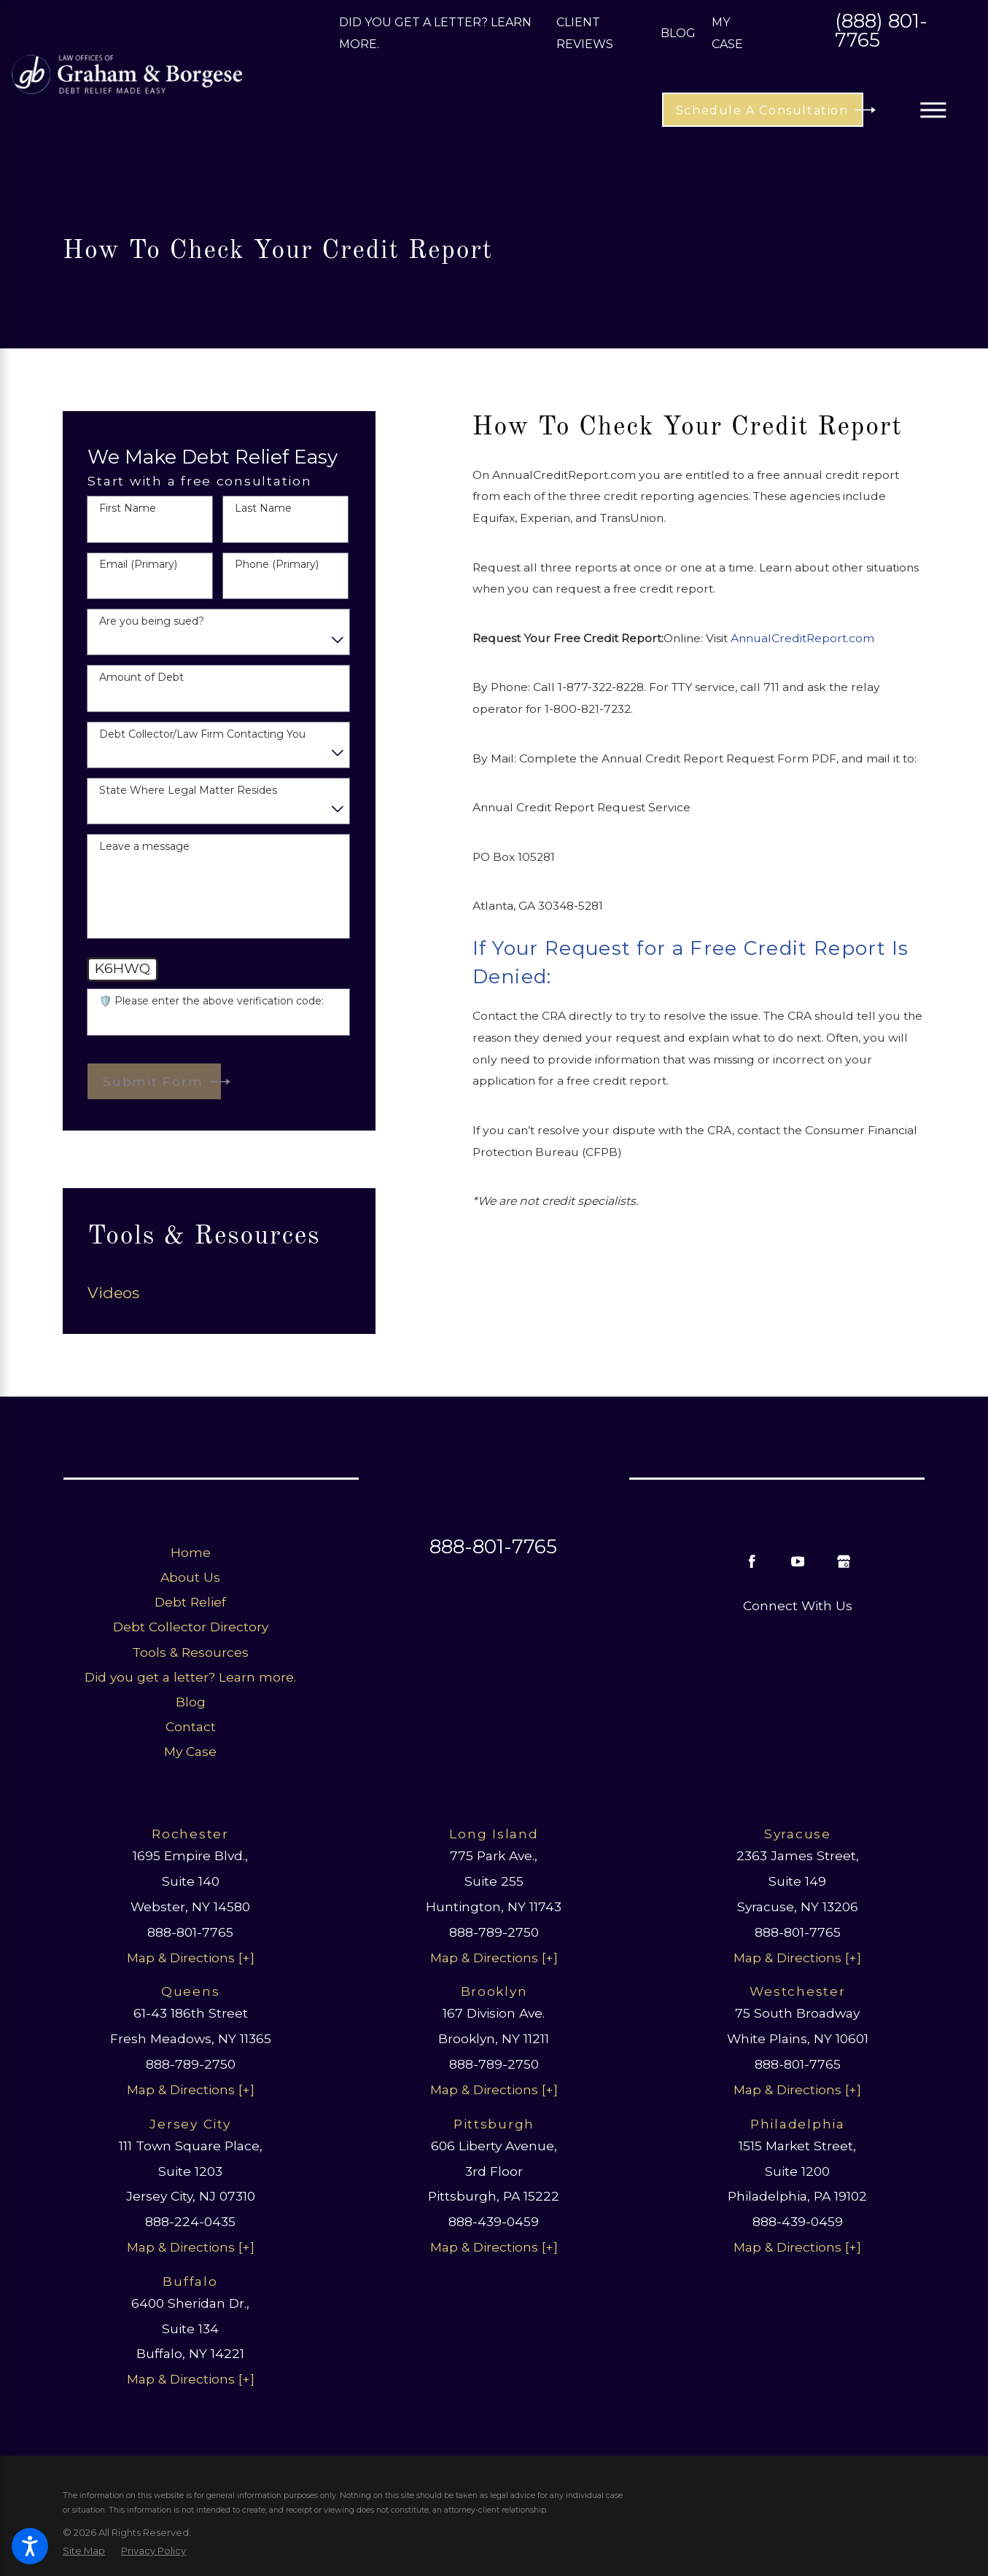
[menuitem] (218, 1293)
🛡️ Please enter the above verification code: (211, 1001)
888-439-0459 (493, 2221)
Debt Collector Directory (190, 1626)
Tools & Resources (190, 1652)
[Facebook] (752, 1561)
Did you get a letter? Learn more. (190, 1677)
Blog (678, 33)
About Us (190, 1577)
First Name (127, 508)
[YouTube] (797, 1561)
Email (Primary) (138, 564)
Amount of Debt (141, 677)
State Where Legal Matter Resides (188, 790)
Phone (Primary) (277, 564)
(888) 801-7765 (881, 32)
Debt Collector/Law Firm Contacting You (202, 734)
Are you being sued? (151, 621)
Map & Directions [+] (190, 1957)
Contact (191, 1726)
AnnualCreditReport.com (802, 638)
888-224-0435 (190, 2221)
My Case (190, 1751)
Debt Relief (190, 1601)
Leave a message (144, 846)
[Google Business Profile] (843, 1561)
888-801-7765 (493, 1546)
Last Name (263, 508)
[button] (30, 2546)
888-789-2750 (494, 1932)
